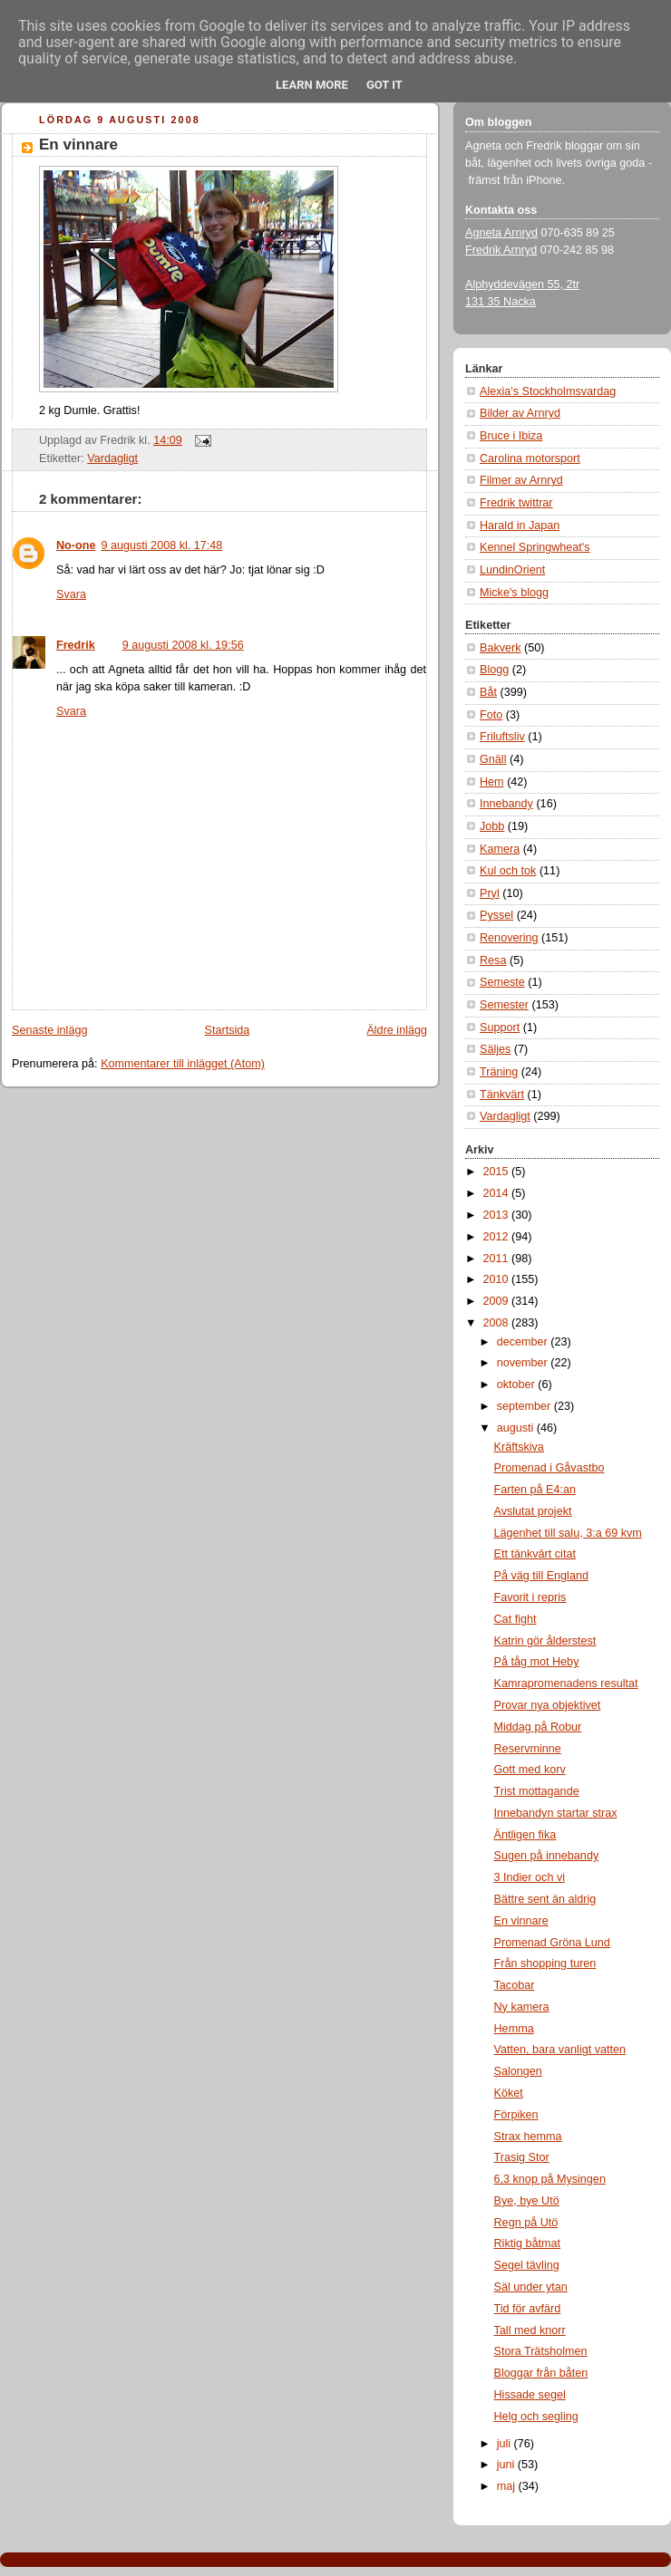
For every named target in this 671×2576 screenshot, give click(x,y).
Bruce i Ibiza (511, 435)
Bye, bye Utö (526, 2201)
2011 (497, 1258)
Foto (491, 715)
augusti (517, 1428)
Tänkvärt (502, 1094)
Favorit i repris (530, 1597)
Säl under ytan (531, 2287)
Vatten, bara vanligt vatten (560, 2049)
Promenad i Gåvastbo (549, 1468)
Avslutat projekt (533, 1511)
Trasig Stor (521, 2157)
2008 (497, 1323)
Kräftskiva (519, 1447)
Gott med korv (530, 1769)
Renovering (509, 937)
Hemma (514, 2028)
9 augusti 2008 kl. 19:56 (183, 645)
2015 (497, 1171)
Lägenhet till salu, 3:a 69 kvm (568, 1533)
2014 (497, 1193)
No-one (75, 545)
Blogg (494, 669)
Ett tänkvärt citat (535, 1554)
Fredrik (75, 645)
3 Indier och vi (530, 1877)
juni (507, 2464)
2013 (497, 1215)
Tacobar (514, 1985)
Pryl (490, 893)
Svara (71, 594)
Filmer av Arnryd (521, 480)
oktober (518, 1384)
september (525, 1406)
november (524, 1362)
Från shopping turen (545, 1963)
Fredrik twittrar (516, 503)
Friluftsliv (502, 736)
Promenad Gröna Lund (552, 1942)
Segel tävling (526, 2265)
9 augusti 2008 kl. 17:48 (161, 545)
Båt (488, 692)
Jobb (492, 826)
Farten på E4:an (535, 1489)
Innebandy (506, 803)
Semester (504, 1005)
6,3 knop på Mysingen (550, 2179)
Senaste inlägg (49, 1030)
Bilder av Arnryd (520, 413)
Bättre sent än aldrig (545, 1899)
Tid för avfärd (527, 2308)
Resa (493, 960)
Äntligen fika (525, 1834)
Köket (508, 2093)
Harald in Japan (519, 525)
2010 (497, 1279)
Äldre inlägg (396, 1030)
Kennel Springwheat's (535, 547)
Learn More (312, 85)
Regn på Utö (526, 2222)
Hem (492, 782)
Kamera (500, 849)
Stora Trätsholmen (541, 2351)
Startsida (227, 1030)
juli (505, 2443)
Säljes (495, 1049)
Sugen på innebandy (546, 1855)
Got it (384, 85)
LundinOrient (512, 570)
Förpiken (516, 2114)
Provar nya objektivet (547, 1705)
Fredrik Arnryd (501, 250)
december (524, 1342)
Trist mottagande (536, 1791)
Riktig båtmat (527, 2243)
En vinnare (78, 144)
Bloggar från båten (541, 2373)
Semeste (502, 982)
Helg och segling (536, 2416)
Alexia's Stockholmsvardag (548, 391)
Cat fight (515, 1619)
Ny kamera (521, 2007)
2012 (497, 1236)
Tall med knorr (530, 2330)
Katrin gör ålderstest (545, 1641)
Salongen (518, 2071)
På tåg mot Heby (536, 1661)
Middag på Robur (538, 1727)
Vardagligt (112, 458)
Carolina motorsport (530, 458)
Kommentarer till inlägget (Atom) (183, 1063)
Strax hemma (528, 2136)
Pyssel (496, 915)
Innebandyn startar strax (556, 1813)
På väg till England (541, 1575)
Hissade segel (530, 2394)
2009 (497, 1301)
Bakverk (500, 648)
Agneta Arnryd (501, 233)
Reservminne (527, 1748)
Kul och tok (508, 870)
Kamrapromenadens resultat (566, 1683)
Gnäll (493, 759)
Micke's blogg (514, 592)
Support (500, 1027)
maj (508, 2486)
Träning (499, 1072)
